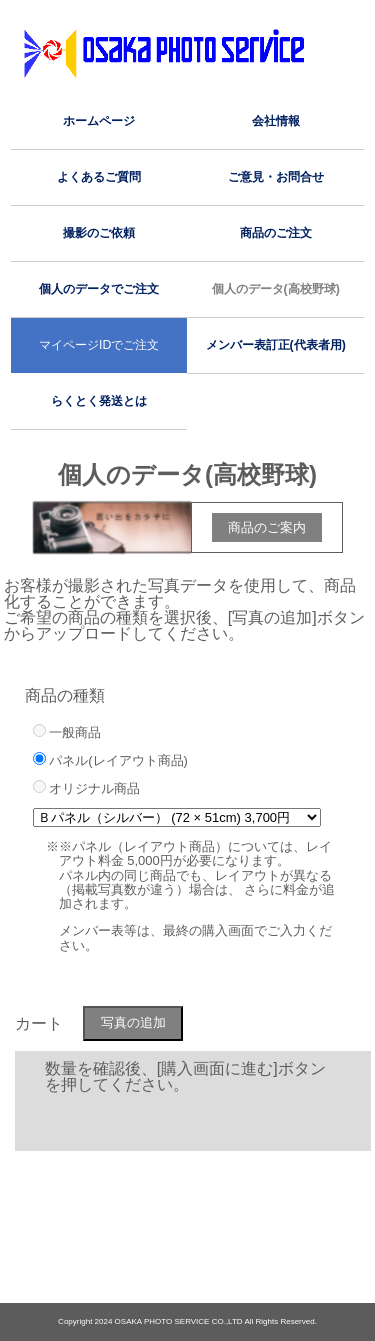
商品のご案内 (267, 527)
